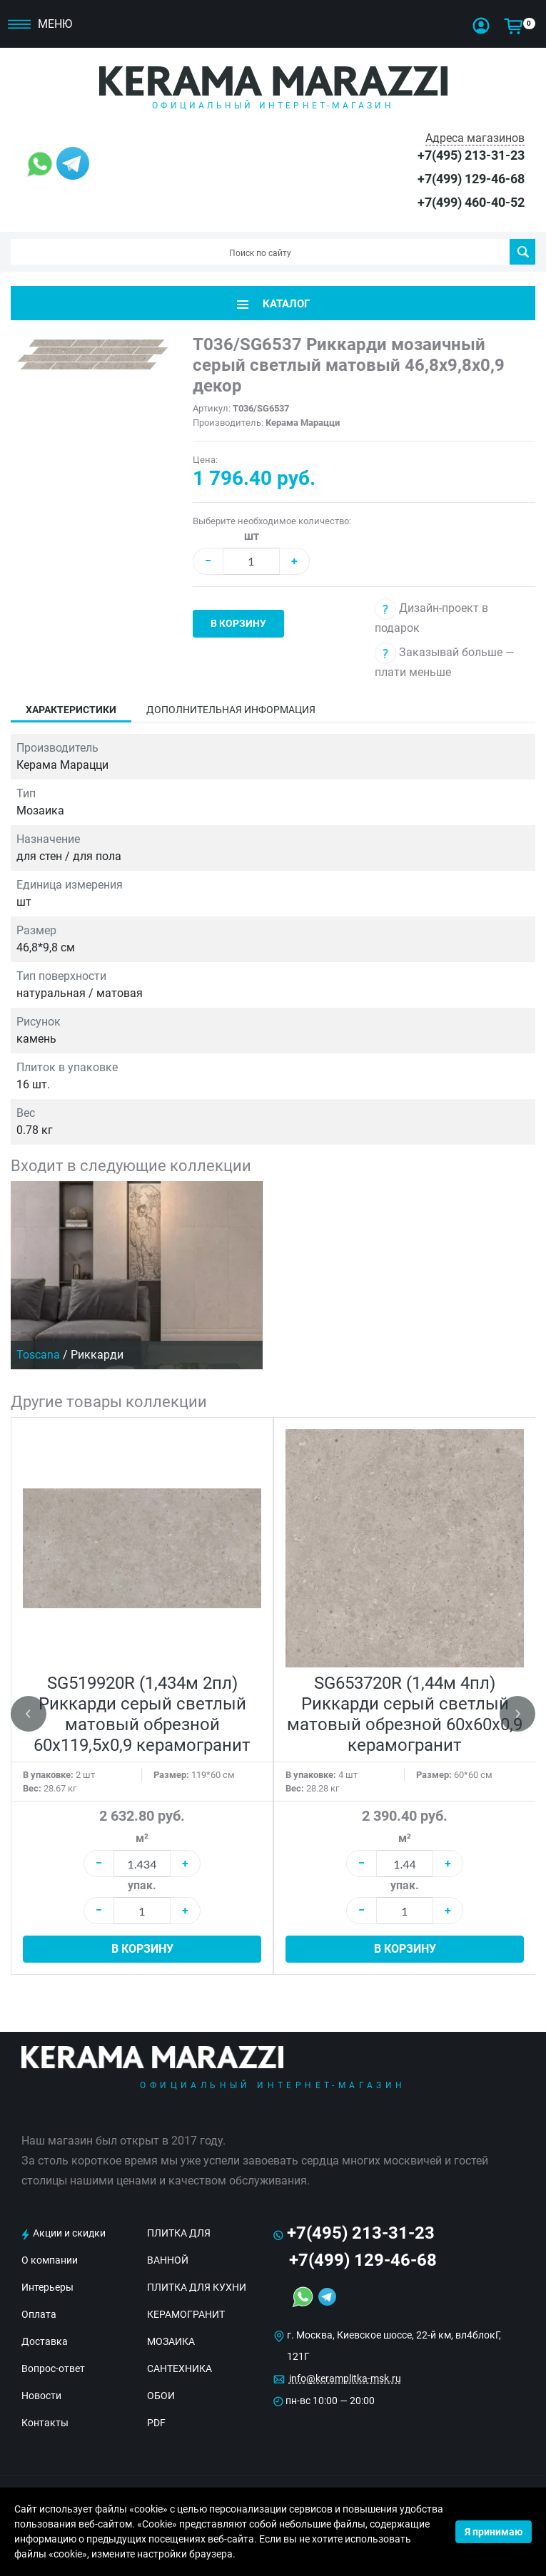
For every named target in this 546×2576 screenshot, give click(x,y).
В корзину (238, 623)
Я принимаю (493, 2531)
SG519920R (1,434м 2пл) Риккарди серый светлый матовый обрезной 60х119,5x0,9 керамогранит (142, 1714)
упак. (142, 1885)
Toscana (38, 1354)
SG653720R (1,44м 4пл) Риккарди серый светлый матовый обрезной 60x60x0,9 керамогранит (404, 1714)
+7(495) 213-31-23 (471, 155)
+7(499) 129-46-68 (471, 178)
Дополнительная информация (230, 709)
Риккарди (97, 1354)
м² (142, 1838)
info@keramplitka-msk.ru (345, 2378)
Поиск (523, 251)
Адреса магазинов (475, 138)
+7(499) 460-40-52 (471, 202)
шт (251, 536)
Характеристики (71, 709)
